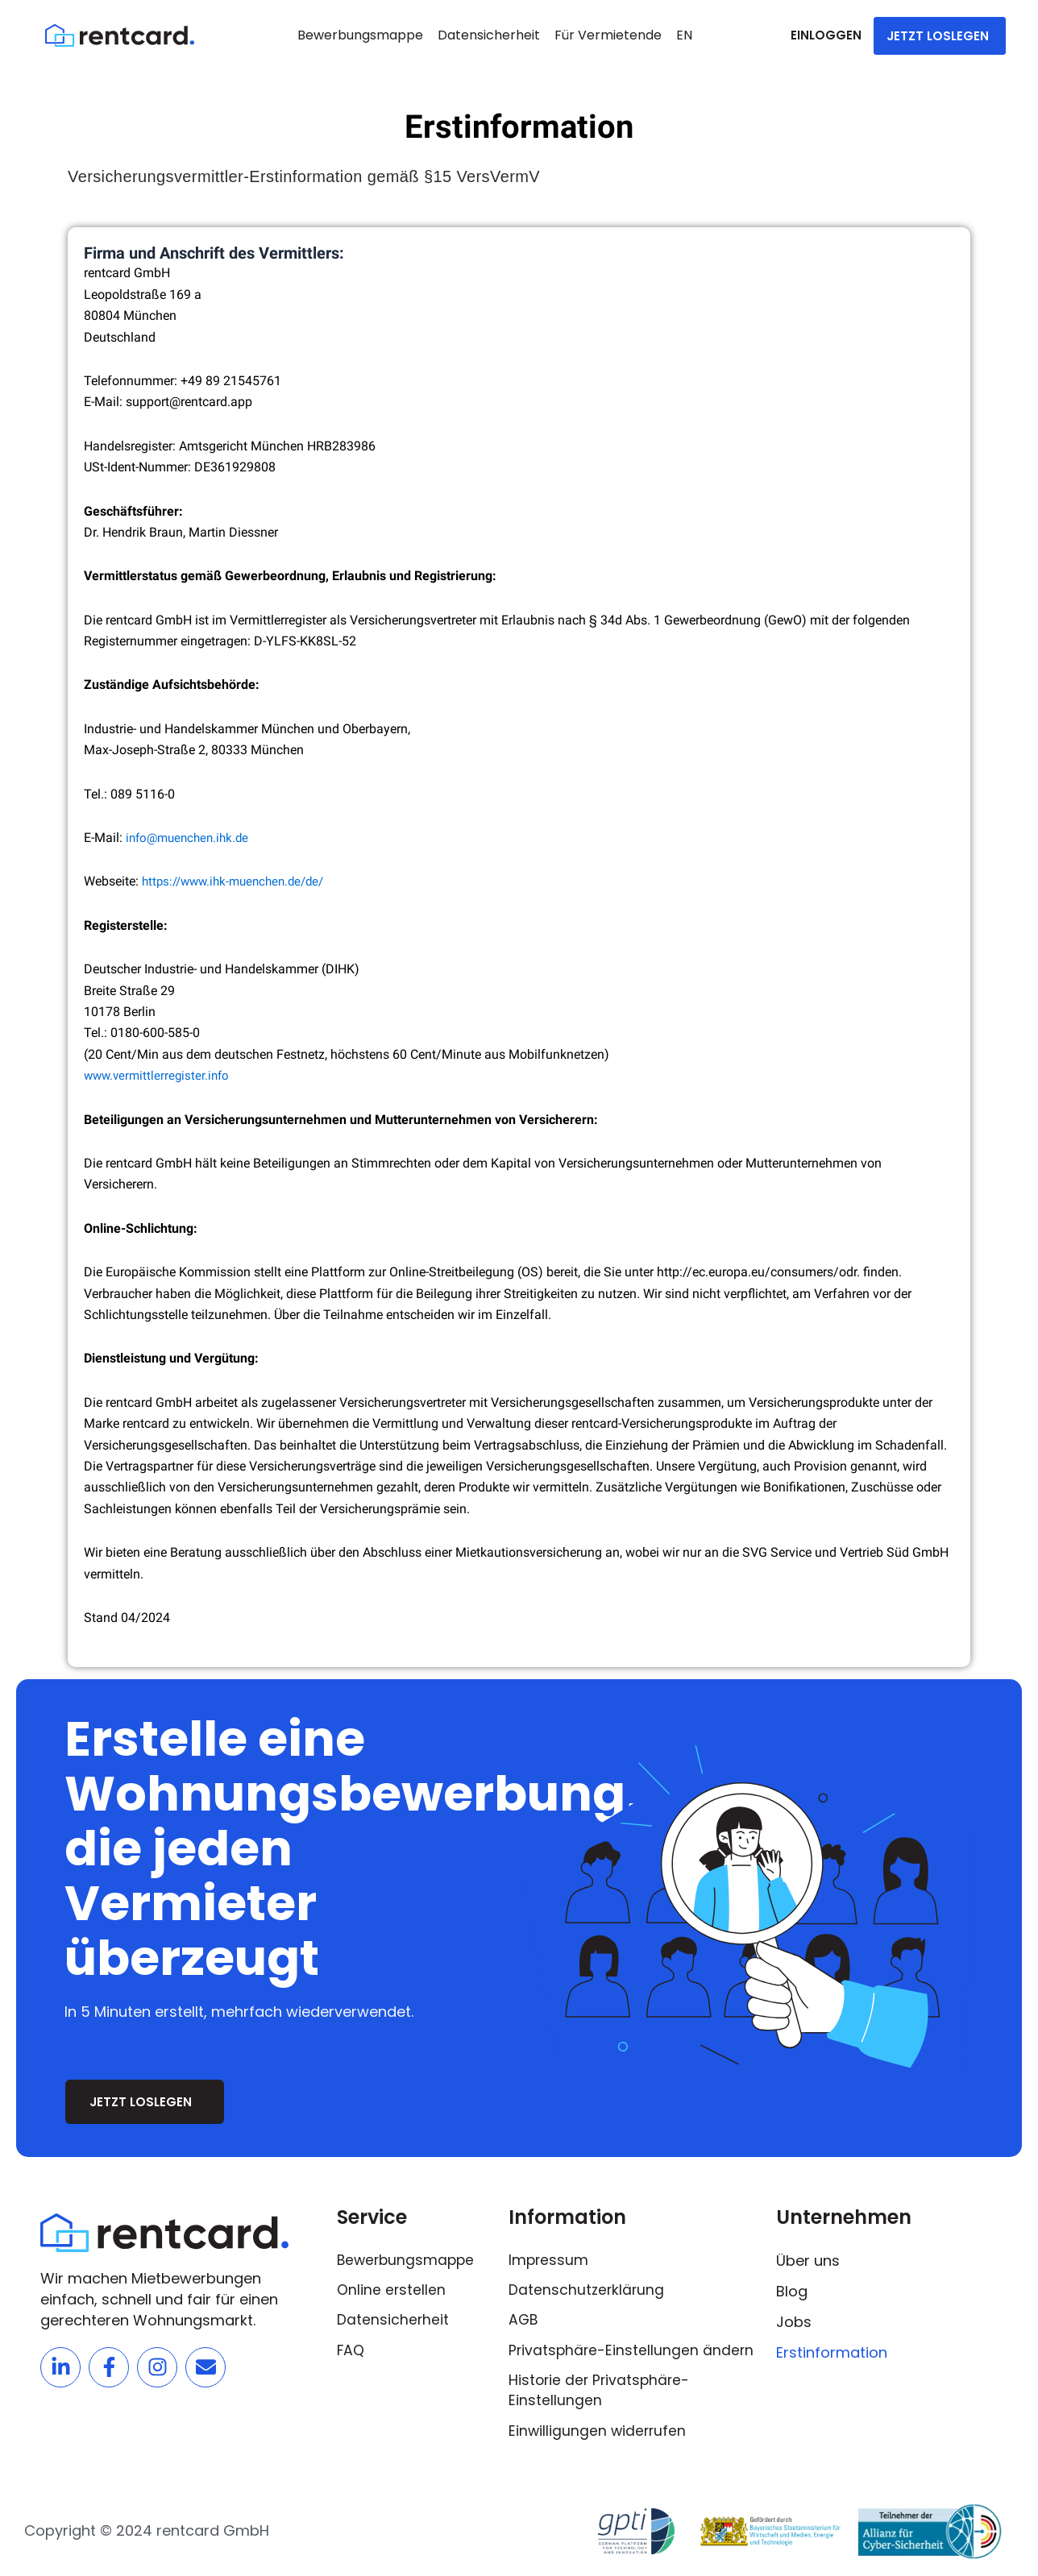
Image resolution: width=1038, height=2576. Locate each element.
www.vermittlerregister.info (159, 1075)
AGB (524, 2318)
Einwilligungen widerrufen (599, 2430)
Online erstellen (391, 2287)
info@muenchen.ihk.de (191, 837)
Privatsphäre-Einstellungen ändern (633, 2348)
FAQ (351, 2348)
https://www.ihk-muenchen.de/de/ (239, 881)
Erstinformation (831, 2348)
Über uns (808, 2256)
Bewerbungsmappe (360, 35)
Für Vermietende (608, 35)
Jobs (794, 2318)
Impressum (549, 2256)
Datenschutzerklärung (587, 2287)
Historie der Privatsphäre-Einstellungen (601, 2389)
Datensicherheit (489, 35)
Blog (792, 2287)
